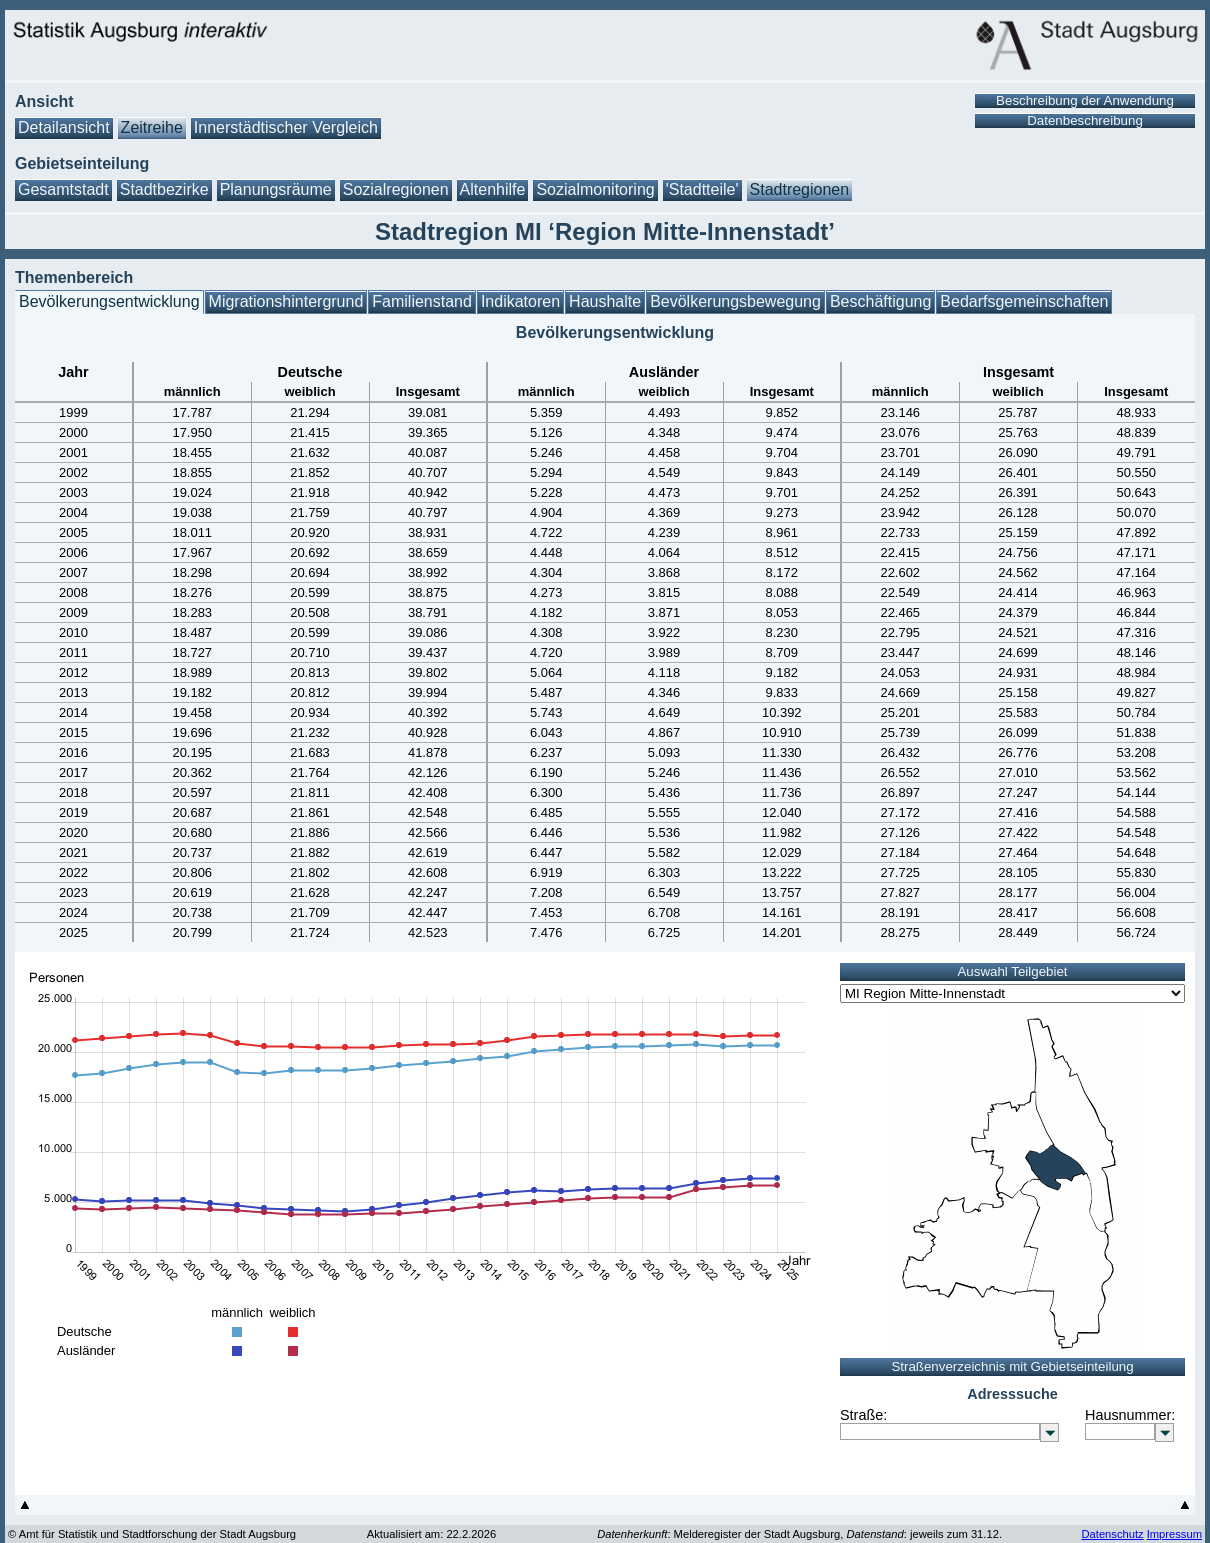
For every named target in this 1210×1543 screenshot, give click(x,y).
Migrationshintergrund (286, 301)
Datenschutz (1112, 1534)
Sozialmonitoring (595, 189)
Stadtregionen (800, 189)
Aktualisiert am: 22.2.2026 (431, 1534)
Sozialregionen (396, 189)
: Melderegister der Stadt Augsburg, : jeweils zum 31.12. (799, 1534)
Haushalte (605, 301)
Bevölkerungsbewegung (735, 301)
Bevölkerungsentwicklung (109, 301)
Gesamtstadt (63, 189)
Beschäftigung (880, 301)
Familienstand (422, 301)
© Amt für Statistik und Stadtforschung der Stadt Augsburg (152, 1534)
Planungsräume (276, 189)
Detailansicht (64, 127)
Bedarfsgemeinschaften (1024, 301)
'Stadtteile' (702, 189)
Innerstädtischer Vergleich (286, 127)
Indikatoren (520, 301)
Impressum (1174, 1534)
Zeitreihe (152, 127)
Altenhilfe (493, 189)
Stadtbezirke (164, 189)
